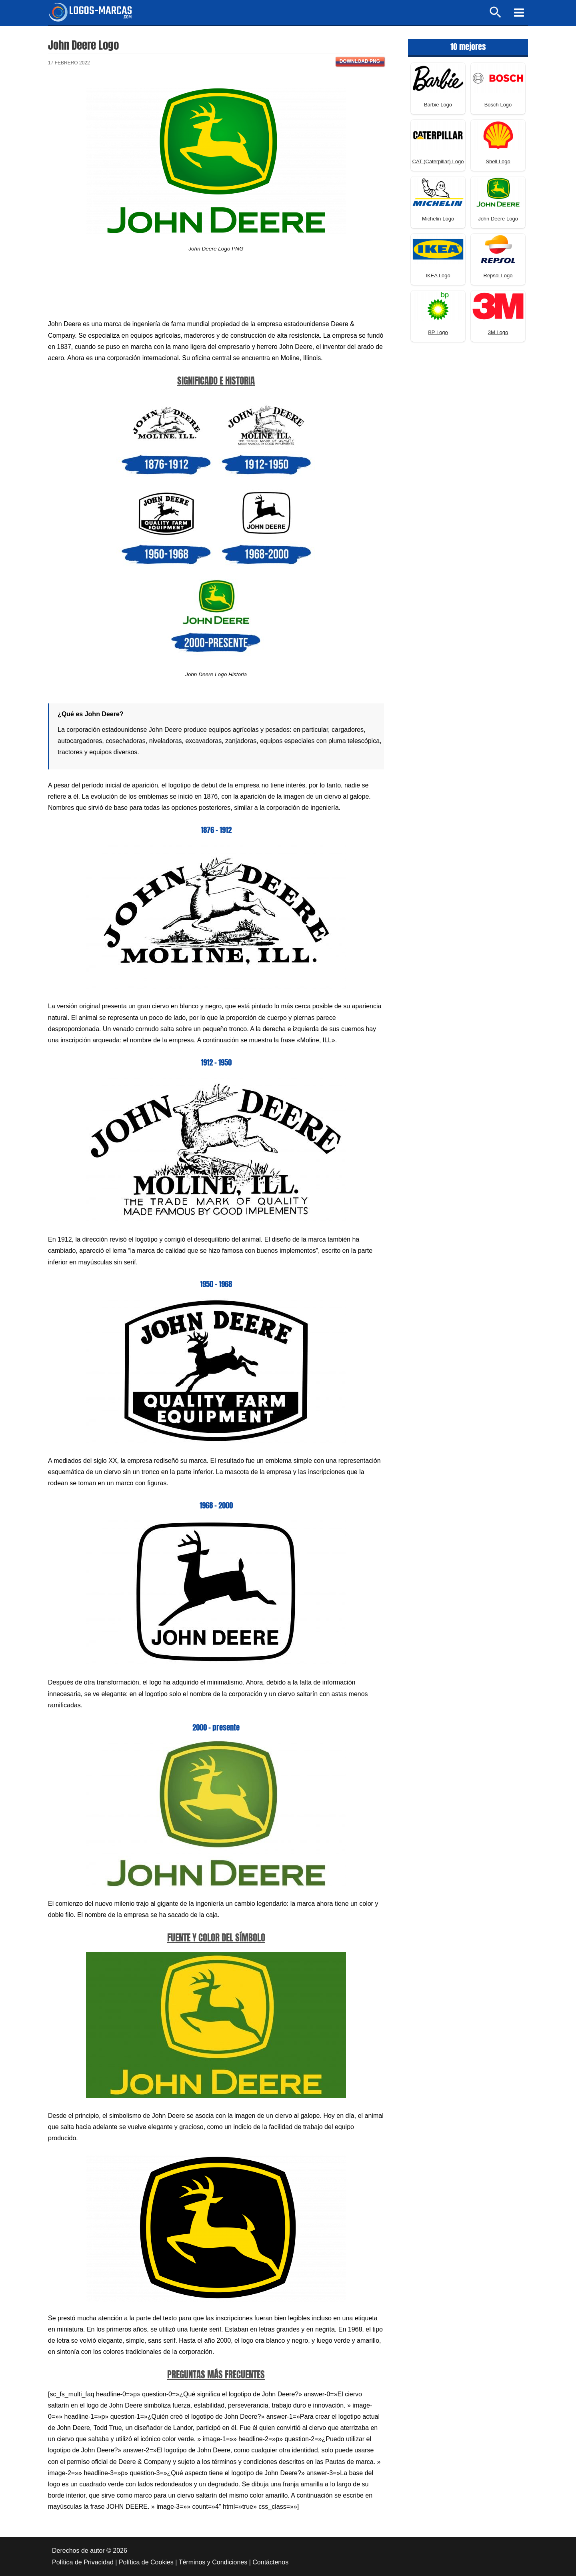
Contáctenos (270, 2562)
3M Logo (498, 332)
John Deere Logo (498, 219)
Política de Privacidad (83, 2562)
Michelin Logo (438, 219)
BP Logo (438, 332)
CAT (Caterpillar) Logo (438, 161)
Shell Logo (498, 161)
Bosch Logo (498, 105)
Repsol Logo (498, 275)
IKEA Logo (438, 275)
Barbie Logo (438, 105)
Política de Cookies (146, 2562)
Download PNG (360, 61)
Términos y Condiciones (213, 2562)
